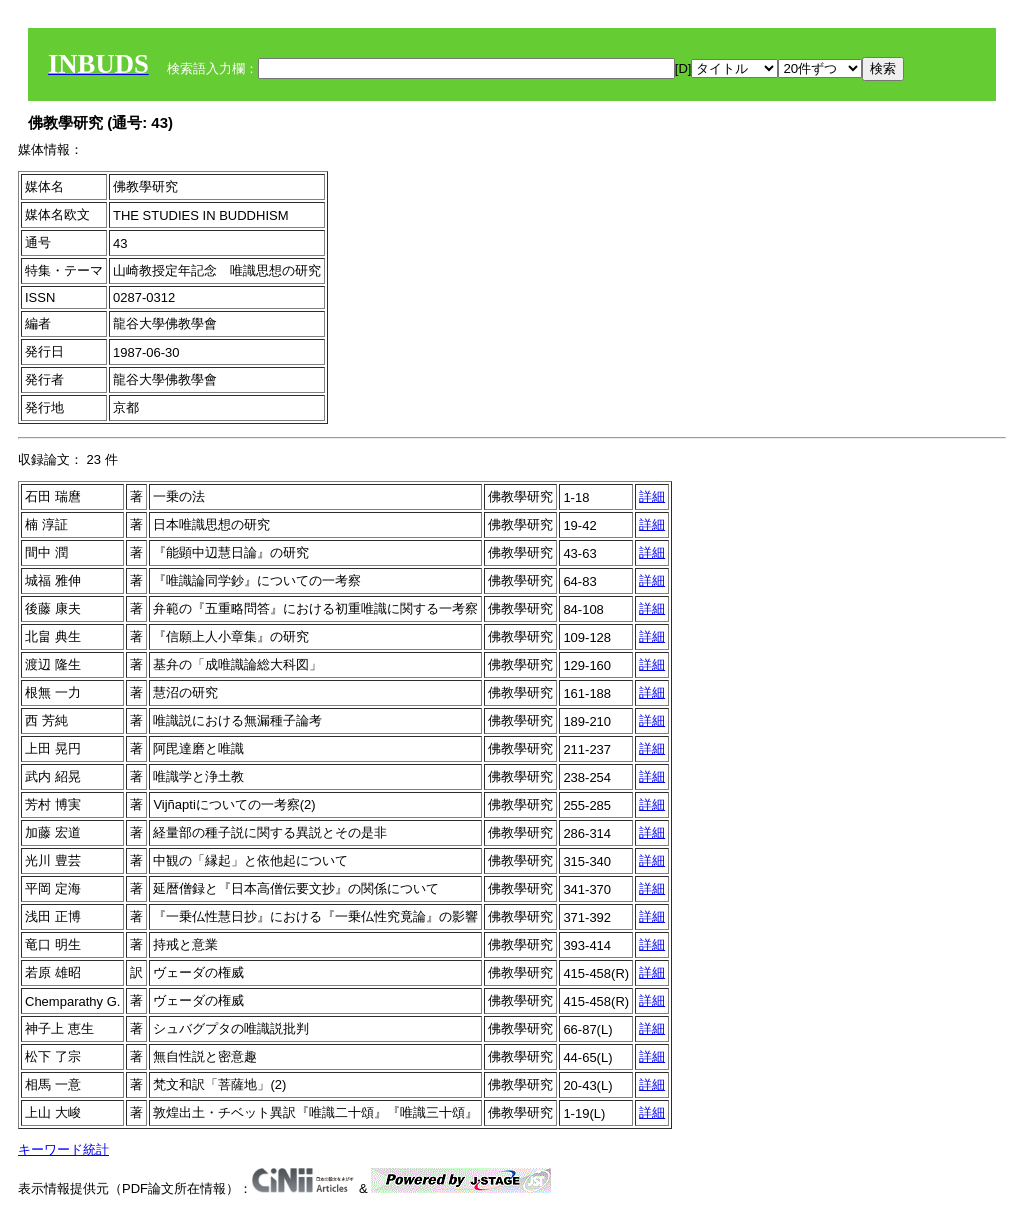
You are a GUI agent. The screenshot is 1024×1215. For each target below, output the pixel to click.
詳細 (652, 496)
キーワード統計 (63, 1149)
